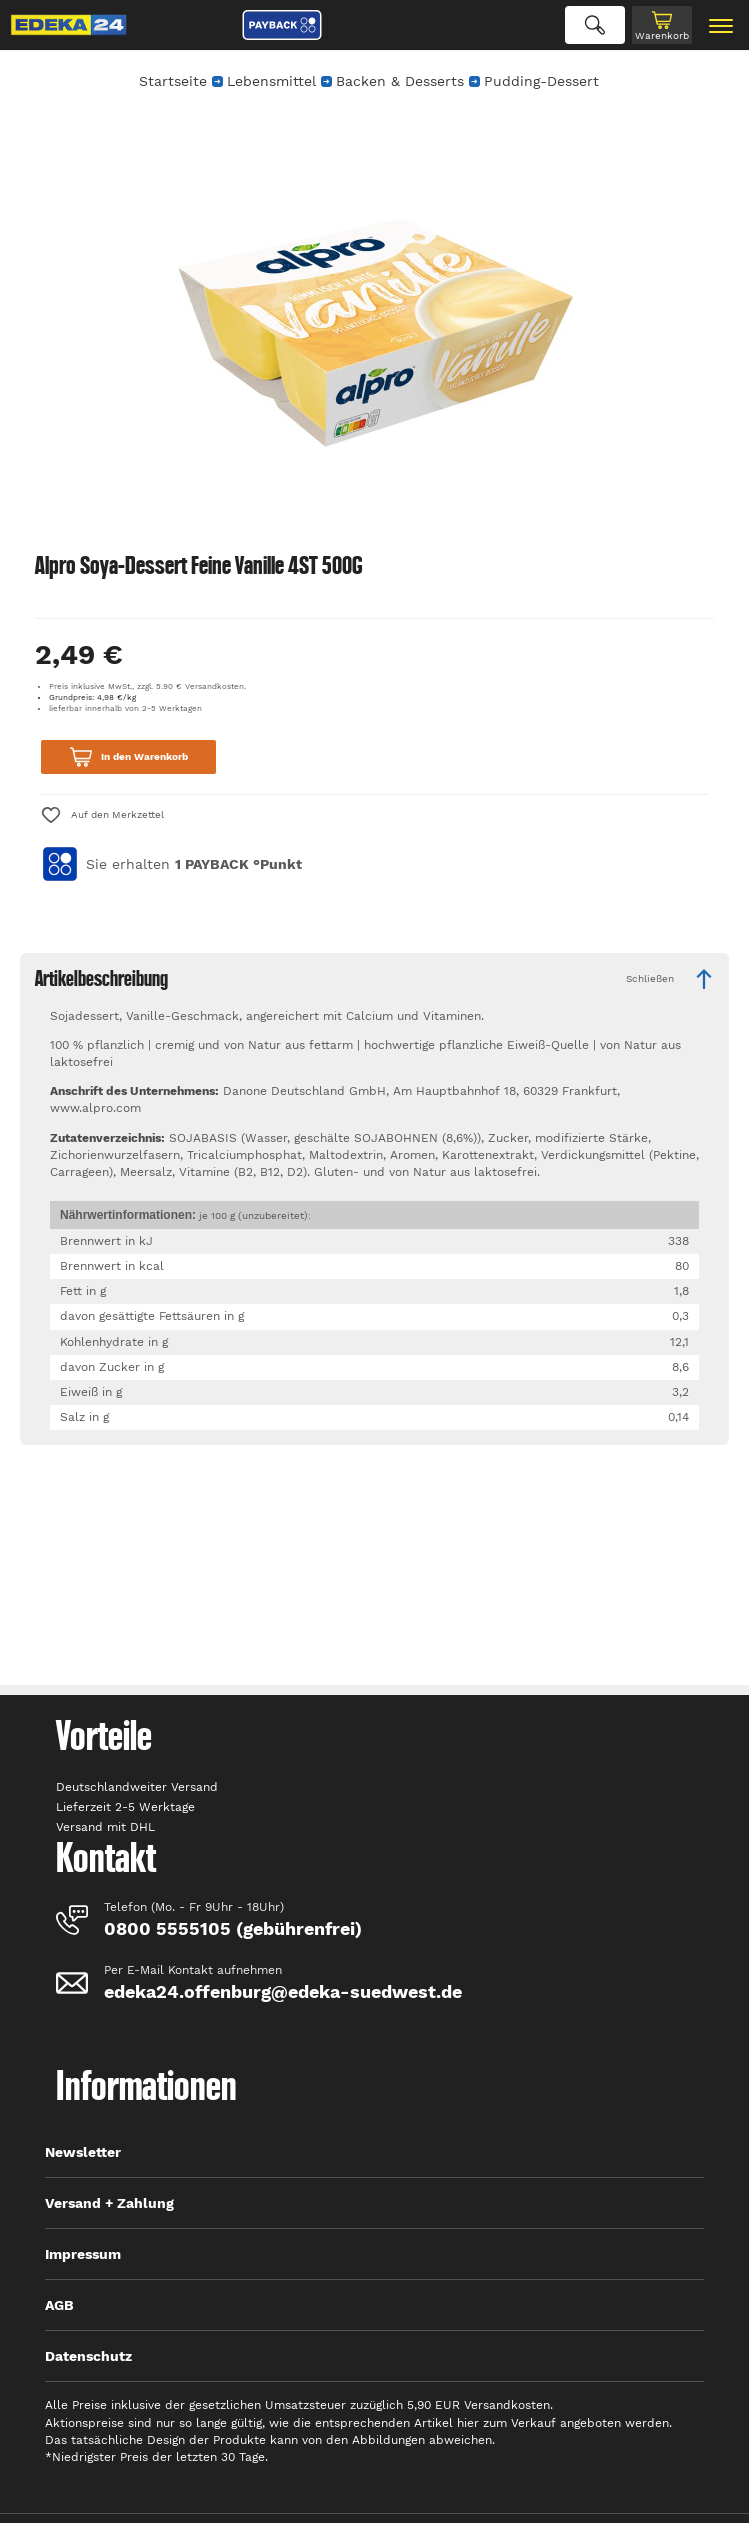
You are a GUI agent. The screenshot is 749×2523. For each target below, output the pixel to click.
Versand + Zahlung (109, 2203)
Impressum (83, 2254)
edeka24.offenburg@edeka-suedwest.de (283, 1991)
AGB (59, 2305)
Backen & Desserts (400, 81)
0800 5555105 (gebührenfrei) (233, 1928)
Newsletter (83, 2152)
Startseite (173, 81)
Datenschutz (88, 2356)
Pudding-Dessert (541, 81)
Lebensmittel (271, 81)
